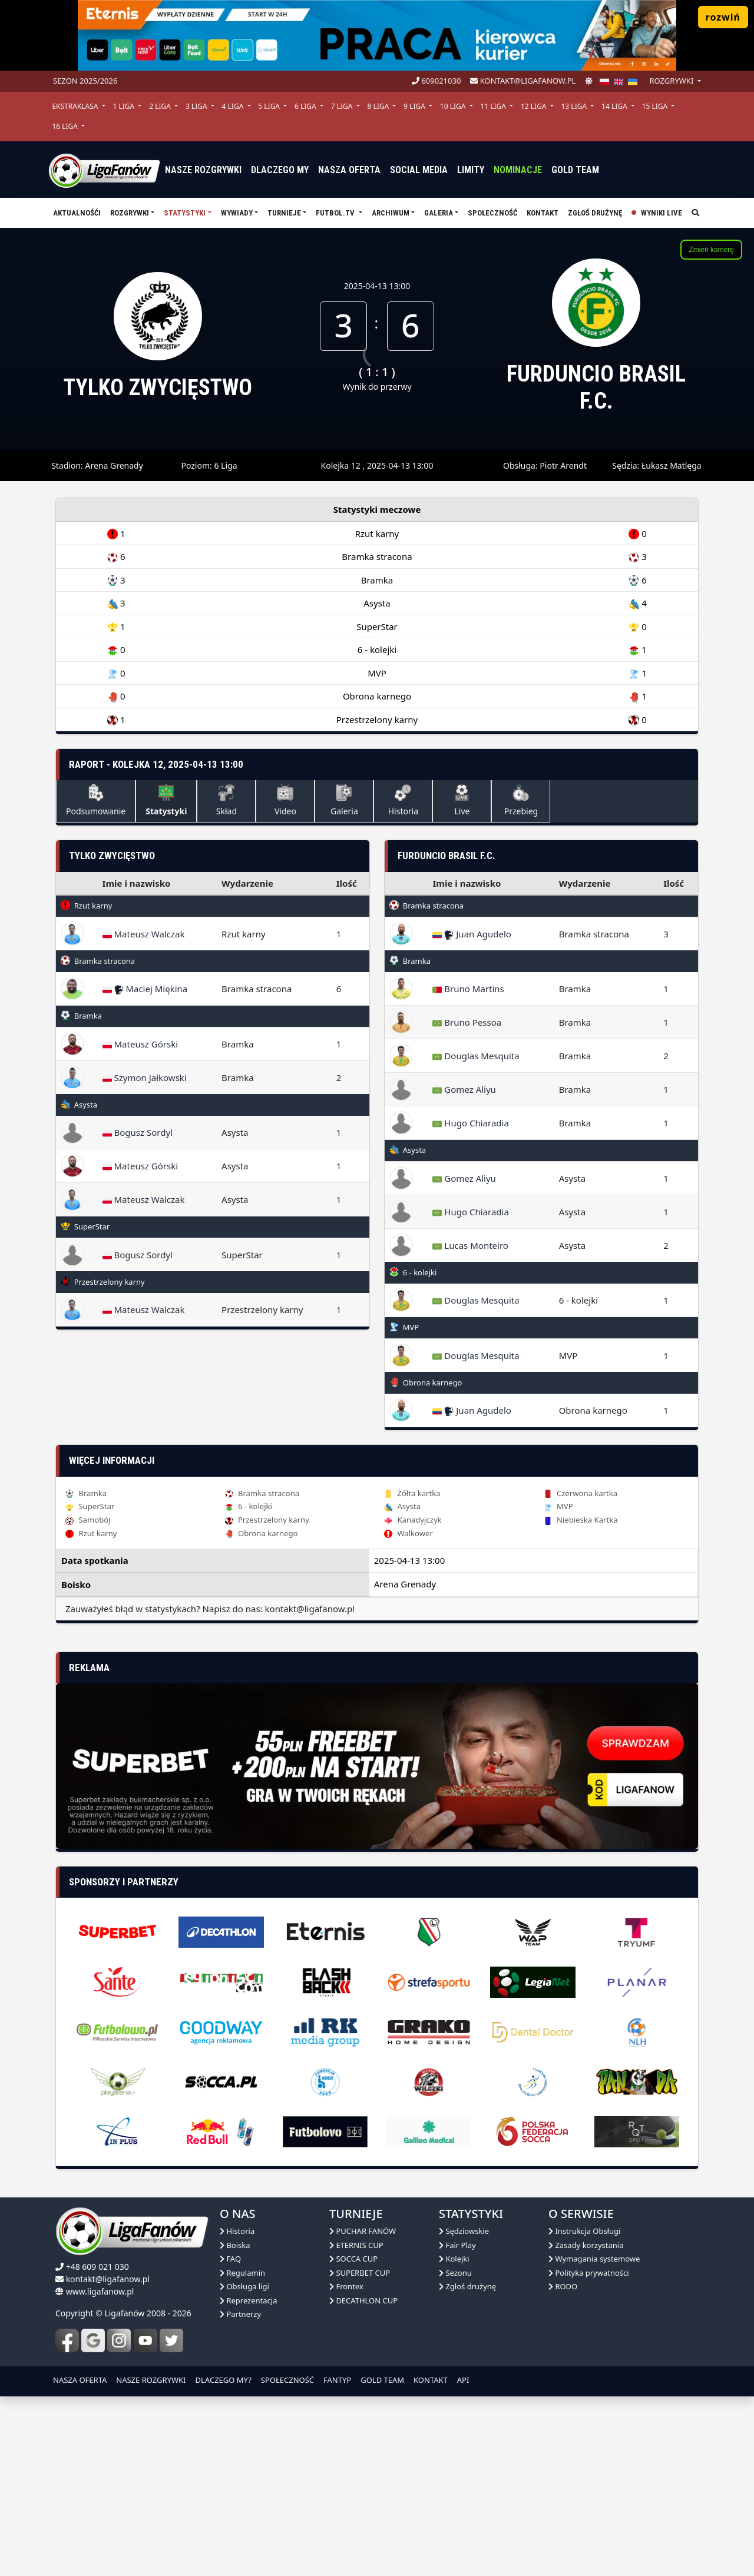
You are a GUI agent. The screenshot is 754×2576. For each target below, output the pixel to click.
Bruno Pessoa (466, 1022)
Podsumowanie (95, 800)
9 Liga (415, 106)
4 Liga (234, 106)
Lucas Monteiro (470, 1245)
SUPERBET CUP (359, 2272)
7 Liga (343, 106)
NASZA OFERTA (80, 2380)
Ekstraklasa (76, 106)
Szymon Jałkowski (144, 1077)
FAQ (230, 2258)
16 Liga (66, 126)
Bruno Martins (468, 988)
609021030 (436, 80)
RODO (562, 2286)
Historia (403, 800)
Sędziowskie (464, 2231)
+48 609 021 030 (97, 2266)
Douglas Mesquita (475, 1056)
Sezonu (455, 2272)
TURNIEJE (284, 212)
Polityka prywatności (588, 2272)
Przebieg (521, 800)
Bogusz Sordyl (137, 1132)
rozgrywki (672, 80)
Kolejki (454, 2258)
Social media (419, 169)
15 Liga (656, 106)
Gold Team (575, 169)
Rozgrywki (129, 212)
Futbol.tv (336, 212)
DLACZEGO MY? (224, 2380)
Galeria (438, 212)
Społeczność (492, 212)
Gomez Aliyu (463, 1089)
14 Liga (615, 106)
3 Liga (197, 106)
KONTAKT (431, 2380)
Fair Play (457, 2245)
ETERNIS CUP (356, 2245)
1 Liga (124, 106)
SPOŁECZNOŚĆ (287, 2380)
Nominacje (518, 169)
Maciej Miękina (145, 988)
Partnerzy (240, 2314)
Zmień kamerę (711, 250)
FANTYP (337, 2380)
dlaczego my (280, 169)
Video (285, 800)
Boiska (235, 2245)
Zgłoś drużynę (595, 212)
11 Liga (494, 106)
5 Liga (270, 106)
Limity (470, 169)
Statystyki (185, 212)
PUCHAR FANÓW (362, 2231)
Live (462, 800)
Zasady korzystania (585, 2245)
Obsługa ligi (244, 2286)
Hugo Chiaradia (470, 1123)
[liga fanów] (104, 169)
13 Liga (575, 106)
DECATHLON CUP (363, 2300)
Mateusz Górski (140, 1044)
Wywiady (237, 212)
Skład (226, 800)
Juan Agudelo (471, 934)
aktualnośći (77, 212)
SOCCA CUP (353, 2258)
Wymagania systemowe (594, 2258)
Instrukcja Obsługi (584, 2231)
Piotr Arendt (563, 465)
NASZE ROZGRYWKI (151, 2380)
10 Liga (454, 106)
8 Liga (379, 106)
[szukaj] (695, 213)
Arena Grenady (114, 465)
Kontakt (542, 212)
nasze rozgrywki (203, 169)
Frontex (346, 2286)
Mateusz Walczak (143, 934)
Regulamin (242, 2272)
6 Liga (306, 106)
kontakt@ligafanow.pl (523, 80)
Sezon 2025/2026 (85, 80)
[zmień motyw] (588, 81)
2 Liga (161, 106)
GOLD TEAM (382, 2380)
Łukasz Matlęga (671, 465)
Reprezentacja (248, 2300)
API (463, 2380)
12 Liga (534, 106)
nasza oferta (349, 169)
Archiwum (390, 212)
